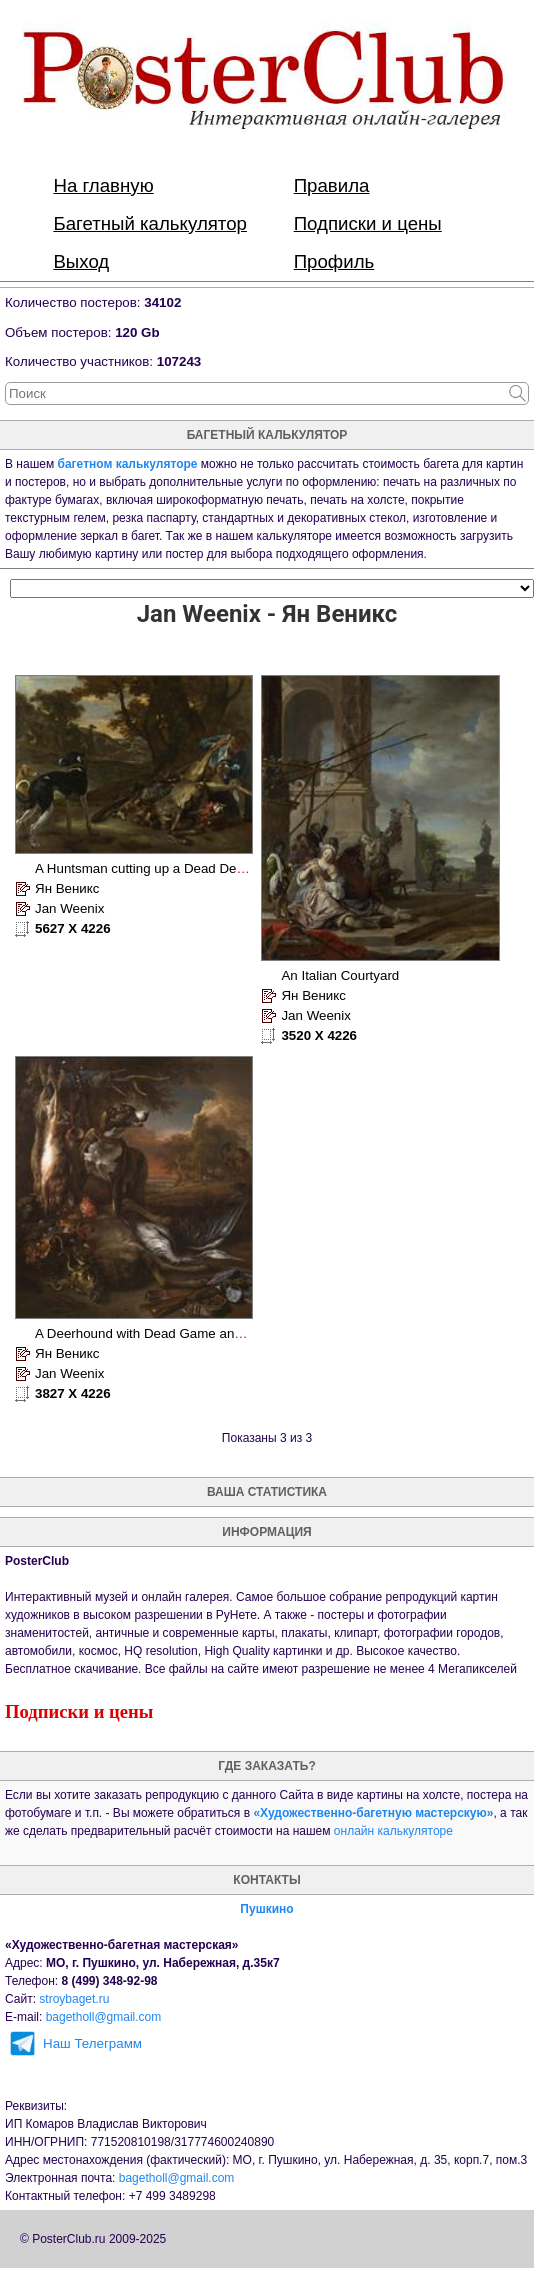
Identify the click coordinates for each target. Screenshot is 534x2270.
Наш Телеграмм (92, 2043)
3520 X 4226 (319, 1035)
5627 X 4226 (73, 928)
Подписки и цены (368, 223)
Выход (81, 261)
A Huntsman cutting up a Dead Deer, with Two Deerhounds (209, 868)
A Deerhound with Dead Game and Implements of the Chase (214, 1333)
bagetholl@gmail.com (104, 2017)
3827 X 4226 (73, 1393)
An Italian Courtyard (340, 975)
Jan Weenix (69, 908)
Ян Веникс (67, 888)
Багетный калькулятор (150, 223)
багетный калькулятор (267, 435)
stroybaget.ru (74, 1999)
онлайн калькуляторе (393, 1831)
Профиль (334, 261)
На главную (103, 185)
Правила (332, 185)
